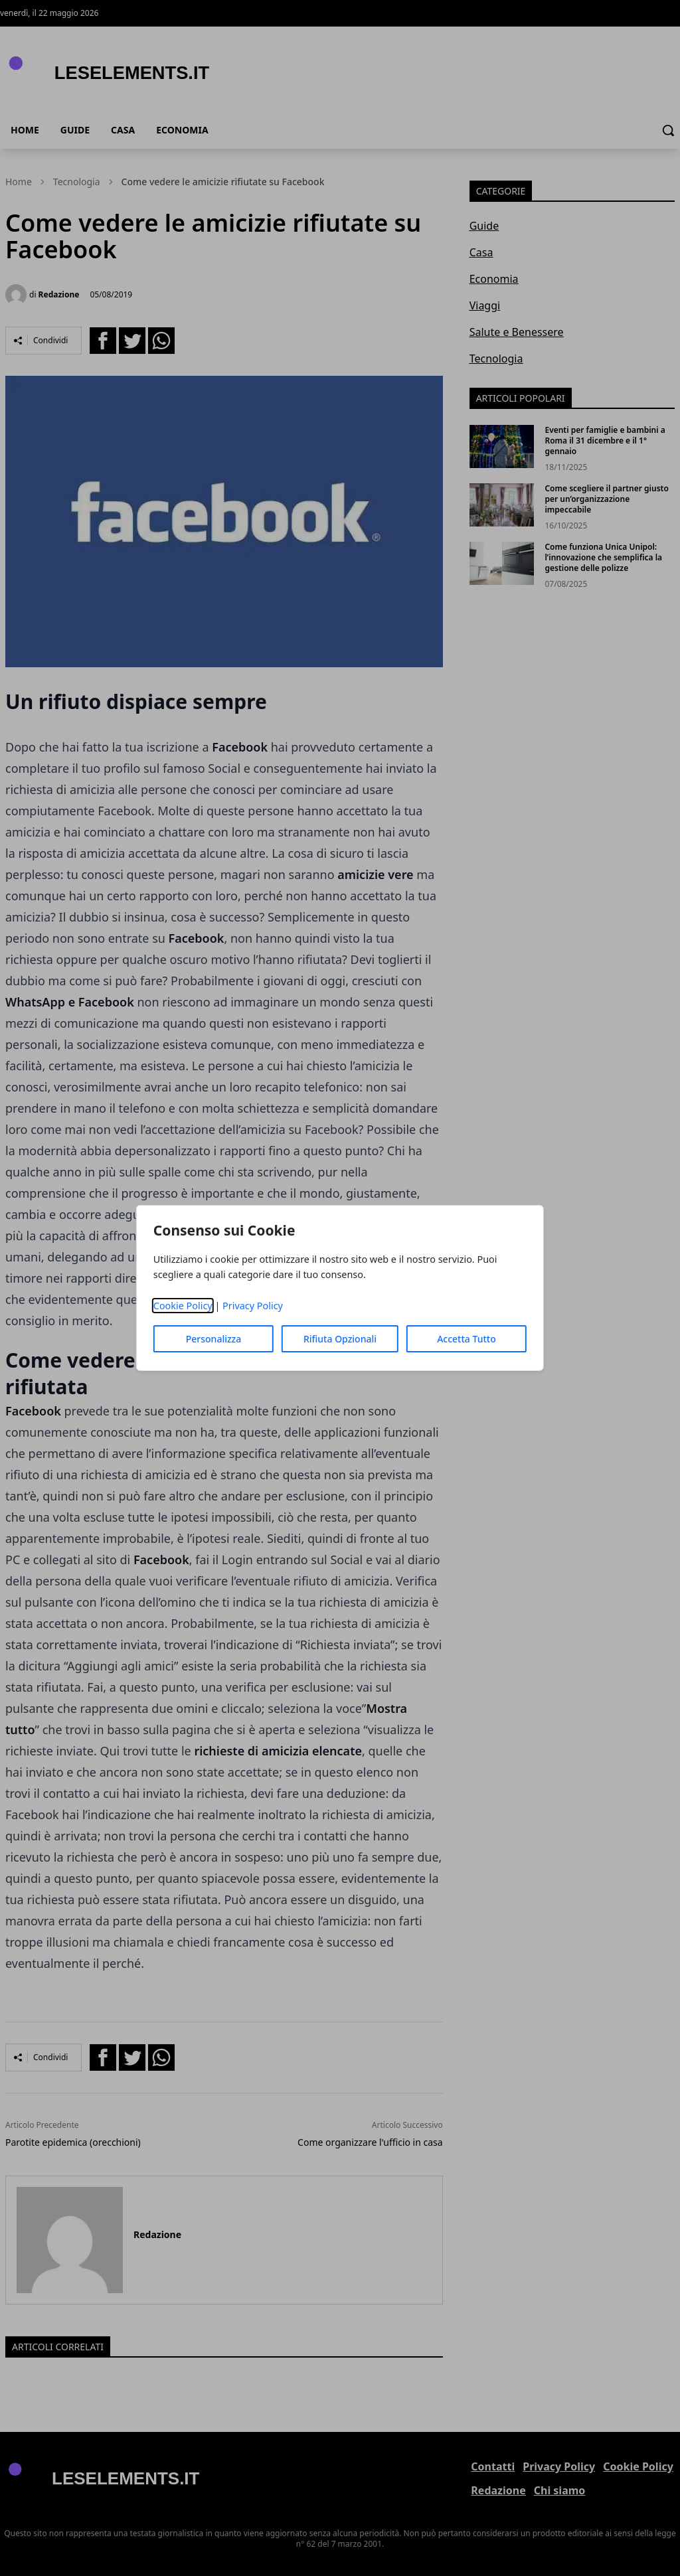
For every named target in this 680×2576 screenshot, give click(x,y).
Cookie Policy (182, 1305)
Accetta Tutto (466, 1338)
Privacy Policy (252, 1305)
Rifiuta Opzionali (340, 1338)
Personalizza (214, 1338)
